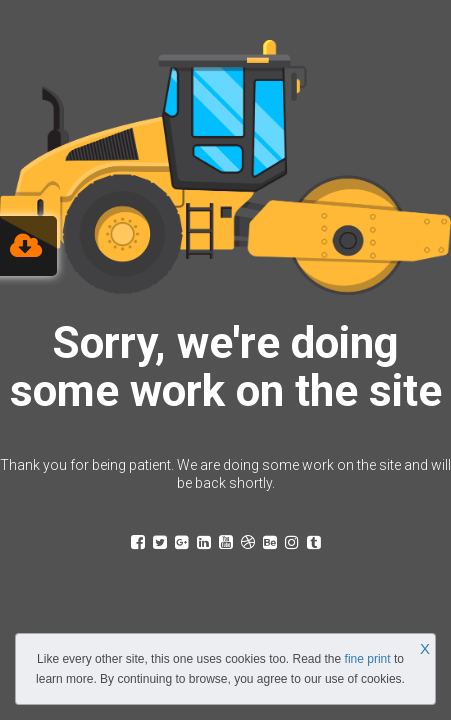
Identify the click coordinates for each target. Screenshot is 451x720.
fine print (368, 659)
